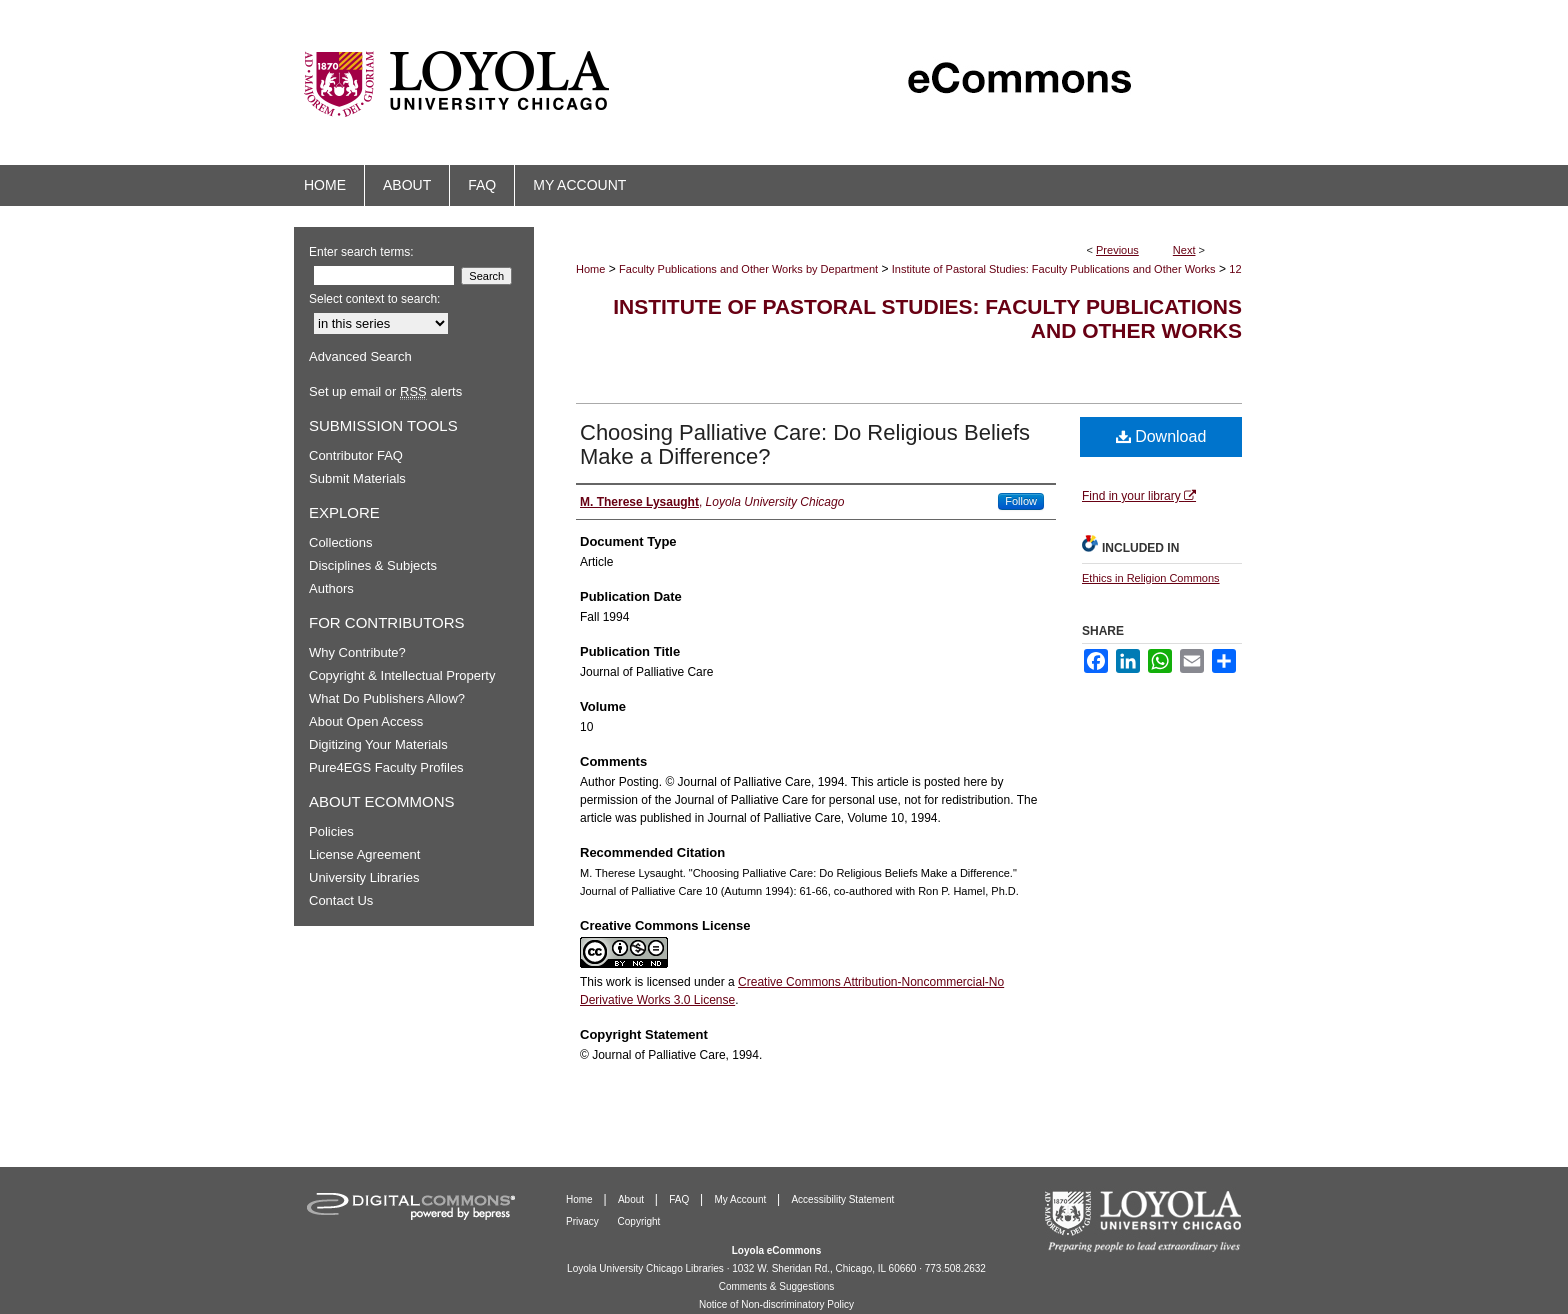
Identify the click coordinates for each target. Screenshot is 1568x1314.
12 (1235, 269)
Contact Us (341, 900)
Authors (331, 588)
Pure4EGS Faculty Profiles (386, 767)
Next (1184, 250)
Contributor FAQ (356, 455)
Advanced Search (360, 356)
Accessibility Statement (842, 1199)
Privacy (584, 1221)
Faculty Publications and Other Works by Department (748, 269)
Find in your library (1139, 496)
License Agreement (364, 854)
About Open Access (366, 721)
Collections (341, 542)
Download (1161, 436)
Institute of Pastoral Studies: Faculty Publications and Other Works (1054, 269)
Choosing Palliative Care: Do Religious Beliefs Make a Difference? (805, 444)
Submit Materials (357, 478)
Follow (1021, 501)
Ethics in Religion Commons (1151, 578)
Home (590, 269)
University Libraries (364, 877)
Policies (331, 831)
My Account (742, 1199)
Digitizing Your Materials (378, 744)
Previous (1117, 250)
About (632, 1199)
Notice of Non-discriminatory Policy (776, 1304)
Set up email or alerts (385, 391)
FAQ (680, 1199)
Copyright (639, 1221)
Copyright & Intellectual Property (402, 675)
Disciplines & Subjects (373, 565)
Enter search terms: (361, 252)
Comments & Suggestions (777, 1286)
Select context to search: (374, 299)
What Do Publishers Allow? (387, 698)
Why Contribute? (357, 652)
